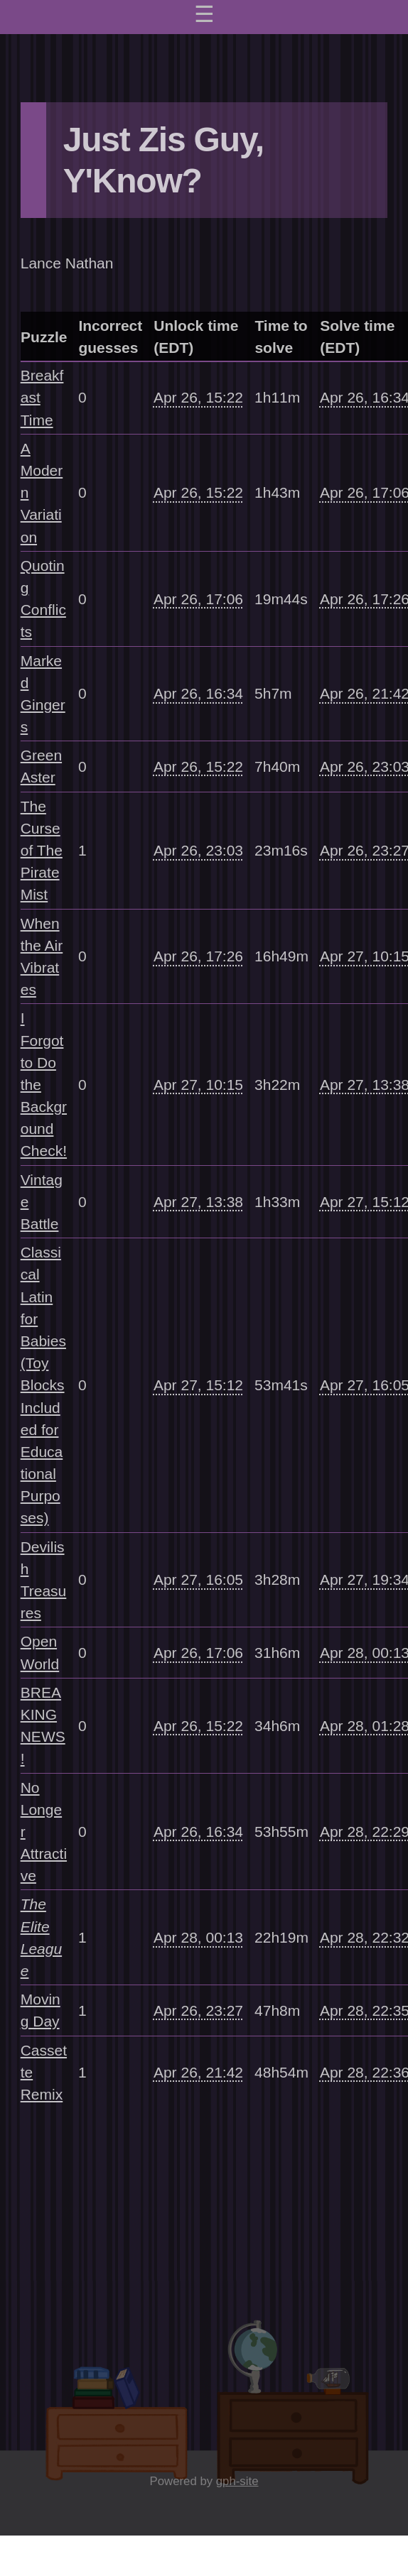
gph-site (237, 2481)
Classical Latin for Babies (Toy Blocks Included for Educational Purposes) (43, 1385)
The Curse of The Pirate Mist (42, 850)
